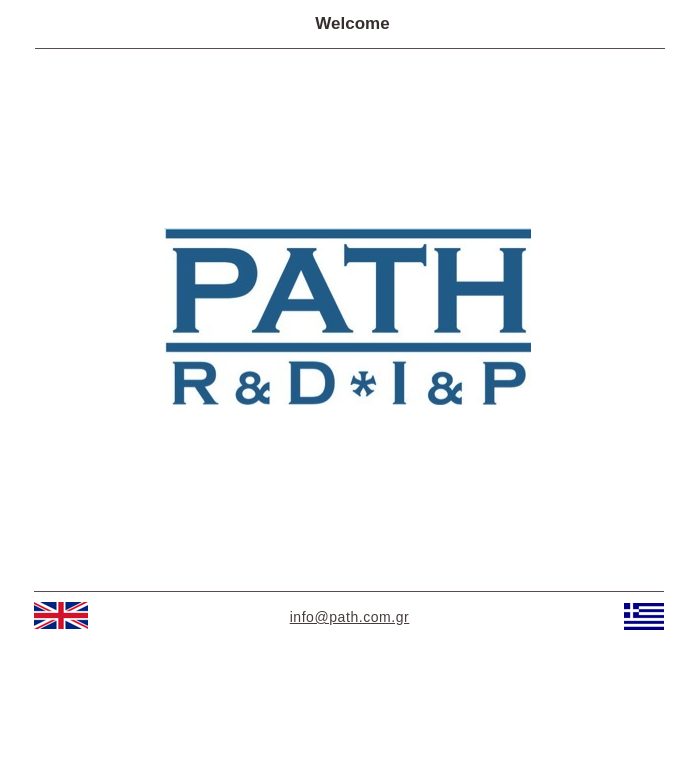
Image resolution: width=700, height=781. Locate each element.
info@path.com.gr (350, 617)
